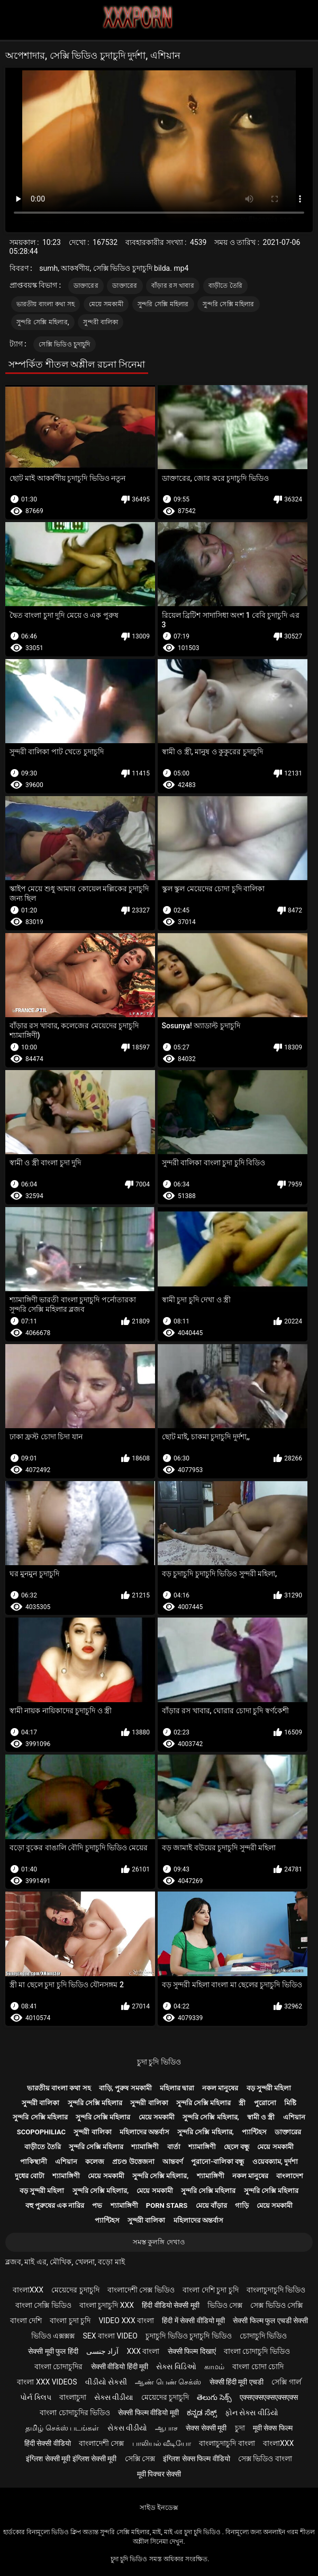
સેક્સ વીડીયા (113, 2397)
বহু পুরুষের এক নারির (55, 2205)
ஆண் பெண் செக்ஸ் (168, 2382)
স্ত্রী (242, 2103)
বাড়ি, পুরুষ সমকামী (125, 2088)
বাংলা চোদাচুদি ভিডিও (257, 2351)
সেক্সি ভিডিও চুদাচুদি (64, 344)
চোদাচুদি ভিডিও (263, 2336)
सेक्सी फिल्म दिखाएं (192, 2351)
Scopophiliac (41, 2132)
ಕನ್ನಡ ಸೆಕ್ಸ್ (201, 2412)
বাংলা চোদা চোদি (258, 2366)
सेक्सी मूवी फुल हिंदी (53, 2351)
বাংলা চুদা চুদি (70, 2320)
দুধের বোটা (29, 2176)
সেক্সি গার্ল (286, 2382)
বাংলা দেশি (26, 2320)
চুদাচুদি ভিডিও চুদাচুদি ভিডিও (188, 2336)
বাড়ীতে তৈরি (225, 285)
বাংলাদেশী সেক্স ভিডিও (141, 2290)
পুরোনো (265, 2103)
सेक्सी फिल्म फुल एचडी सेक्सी (270, 2320)
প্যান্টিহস (254, 2132)
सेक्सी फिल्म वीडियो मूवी (148, 2412)
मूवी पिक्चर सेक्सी (159, 2474)
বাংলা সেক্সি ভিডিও (43, 2305)
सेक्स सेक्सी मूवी (206, 2428)
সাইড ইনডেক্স (159, 2507)
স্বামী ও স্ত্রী (261, 2117)
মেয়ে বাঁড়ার (211, 2205)
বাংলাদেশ (289, 2176)
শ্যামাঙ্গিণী (145, 2147)
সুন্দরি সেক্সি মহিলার (163, 304)
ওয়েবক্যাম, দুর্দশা (275, 2162)
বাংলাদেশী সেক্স (101, 2443)
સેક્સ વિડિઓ (176, 2366)
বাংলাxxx (28, 2290)
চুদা (240, 2428)
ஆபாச (166, 2428)
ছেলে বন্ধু (236, 2147)
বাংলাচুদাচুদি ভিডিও (276, 2290)
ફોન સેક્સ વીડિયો (251, 2412)
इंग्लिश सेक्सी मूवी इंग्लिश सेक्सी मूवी (71, 2458)
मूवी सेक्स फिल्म (273, 2428)
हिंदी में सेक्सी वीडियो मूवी (193, 2320)
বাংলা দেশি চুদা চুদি (210, 2290)
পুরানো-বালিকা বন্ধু (217, 2162)
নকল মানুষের (220, 2088)
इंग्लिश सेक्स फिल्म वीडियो (196, 2458)
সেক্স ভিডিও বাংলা (265, 2458)
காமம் (214, 2366)
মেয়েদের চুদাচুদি (75, 2290)
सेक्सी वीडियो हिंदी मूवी (119, 2366)
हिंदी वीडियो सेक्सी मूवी (170, 2305)
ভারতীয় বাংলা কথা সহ (45, 304)
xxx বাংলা (143, 2351)
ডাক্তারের (86, 285)
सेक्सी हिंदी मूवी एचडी (237, 2382)
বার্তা (173, 2147)
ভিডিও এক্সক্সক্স (53, 2336)
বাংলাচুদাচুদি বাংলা (227, 2443)
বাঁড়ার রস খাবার (172, 285)
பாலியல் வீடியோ (161, 2443)
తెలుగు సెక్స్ (214, 2397)
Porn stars (167, 2205)
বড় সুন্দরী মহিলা (269, 2088)
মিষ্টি (290, 2103)
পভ (97, 2205)
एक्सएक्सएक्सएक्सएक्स (269, 2397)
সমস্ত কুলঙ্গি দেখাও (159, 2242)
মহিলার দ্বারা (177, 2088)
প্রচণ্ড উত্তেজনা (133, 2162)
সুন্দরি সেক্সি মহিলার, (42, 322)
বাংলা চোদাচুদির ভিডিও (75, 2412)
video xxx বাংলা (126, 2320)
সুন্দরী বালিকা (100, 322)
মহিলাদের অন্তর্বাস (144, 2132)
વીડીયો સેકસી (106, 2382)
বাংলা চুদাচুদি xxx (106, 2305)
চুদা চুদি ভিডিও (159, 2062)
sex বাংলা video (110, 2336)
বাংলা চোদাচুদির (58, 2366)
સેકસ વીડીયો (127, 2428)
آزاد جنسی (102, 2351)
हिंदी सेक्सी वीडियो (47, 2443)
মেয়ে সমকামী (106, 304)
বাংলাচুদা (72, 2397)
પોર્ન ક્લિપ (35, 2397)
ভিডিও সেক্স (224, 2305)
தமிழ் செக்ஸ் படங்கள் (62, 2428)
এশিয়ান (294, 2117)
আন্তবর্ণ (172, 2162)
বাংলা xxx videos (47, 2382)
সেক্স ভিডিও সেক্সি (276, 2305)
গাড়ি (242, 2205)
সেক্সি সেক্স (140, 2458)
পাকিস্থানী (33, 2162)
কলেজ (94, 2162)
